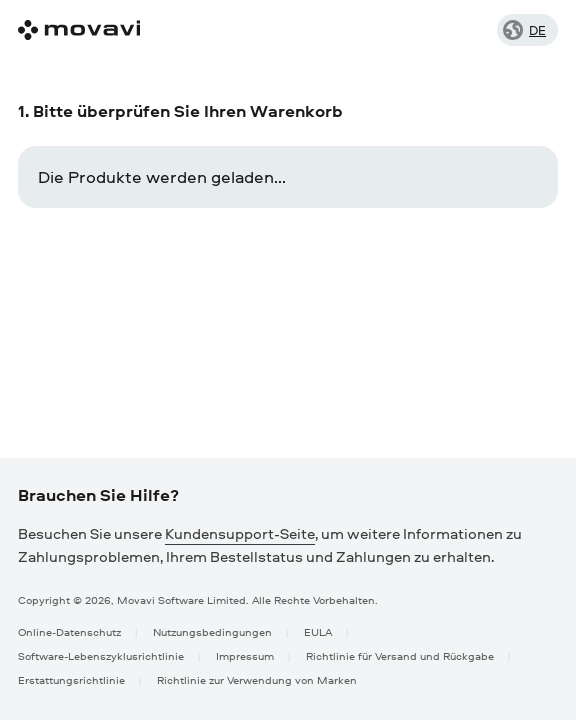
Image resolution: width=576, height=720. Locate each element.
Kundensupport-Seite (240, 533)
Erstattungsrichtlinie (71, 679)
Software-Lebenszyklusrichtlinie (101, 655)
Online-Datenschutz (69, 631)
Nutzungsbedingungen (212, 631)
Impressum (245, 655)
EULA (318, 631)
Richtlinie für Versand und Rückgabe (400, 655)
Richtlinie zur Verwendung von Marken (257, 679)
